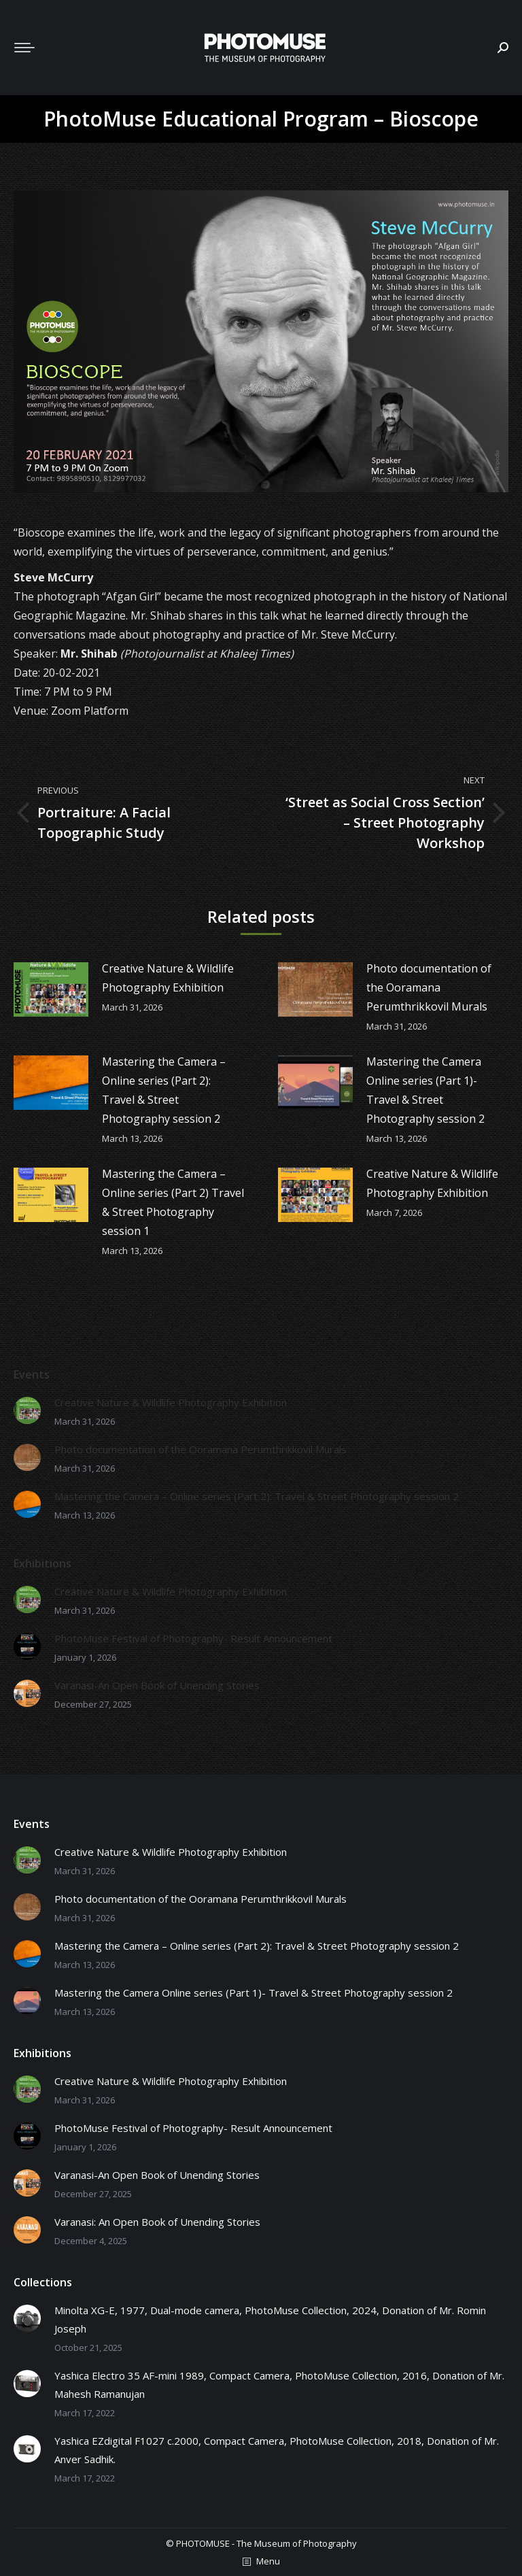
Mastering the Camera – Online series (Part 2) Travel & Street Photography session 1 (173, 1202)
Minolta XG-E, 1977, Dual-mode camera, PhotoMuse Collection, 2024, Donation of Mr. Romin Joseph (270, 2319)
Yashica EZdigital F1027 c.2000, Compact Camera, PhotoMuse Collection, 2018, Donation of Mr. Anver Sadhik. (276, 2450)
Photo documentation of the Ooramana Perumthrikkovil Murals (428, 987)
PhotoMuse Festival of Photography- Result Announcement (193, 1638)
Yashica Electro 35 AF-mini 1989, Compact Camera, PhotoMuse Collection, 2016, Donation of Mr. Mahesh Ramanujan (279, 2385)
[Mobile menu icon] (24, 47)
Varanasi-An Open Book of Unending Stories (157, 1685)
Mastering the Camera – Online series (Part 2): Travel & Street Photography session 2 (164, 1090)
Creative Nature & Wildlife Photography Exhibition (168, 978)
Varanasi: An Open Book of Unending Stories (157, 2221)
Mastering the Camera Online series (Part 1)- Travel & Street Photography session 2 (425, 1090)
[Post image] (51, 989)
